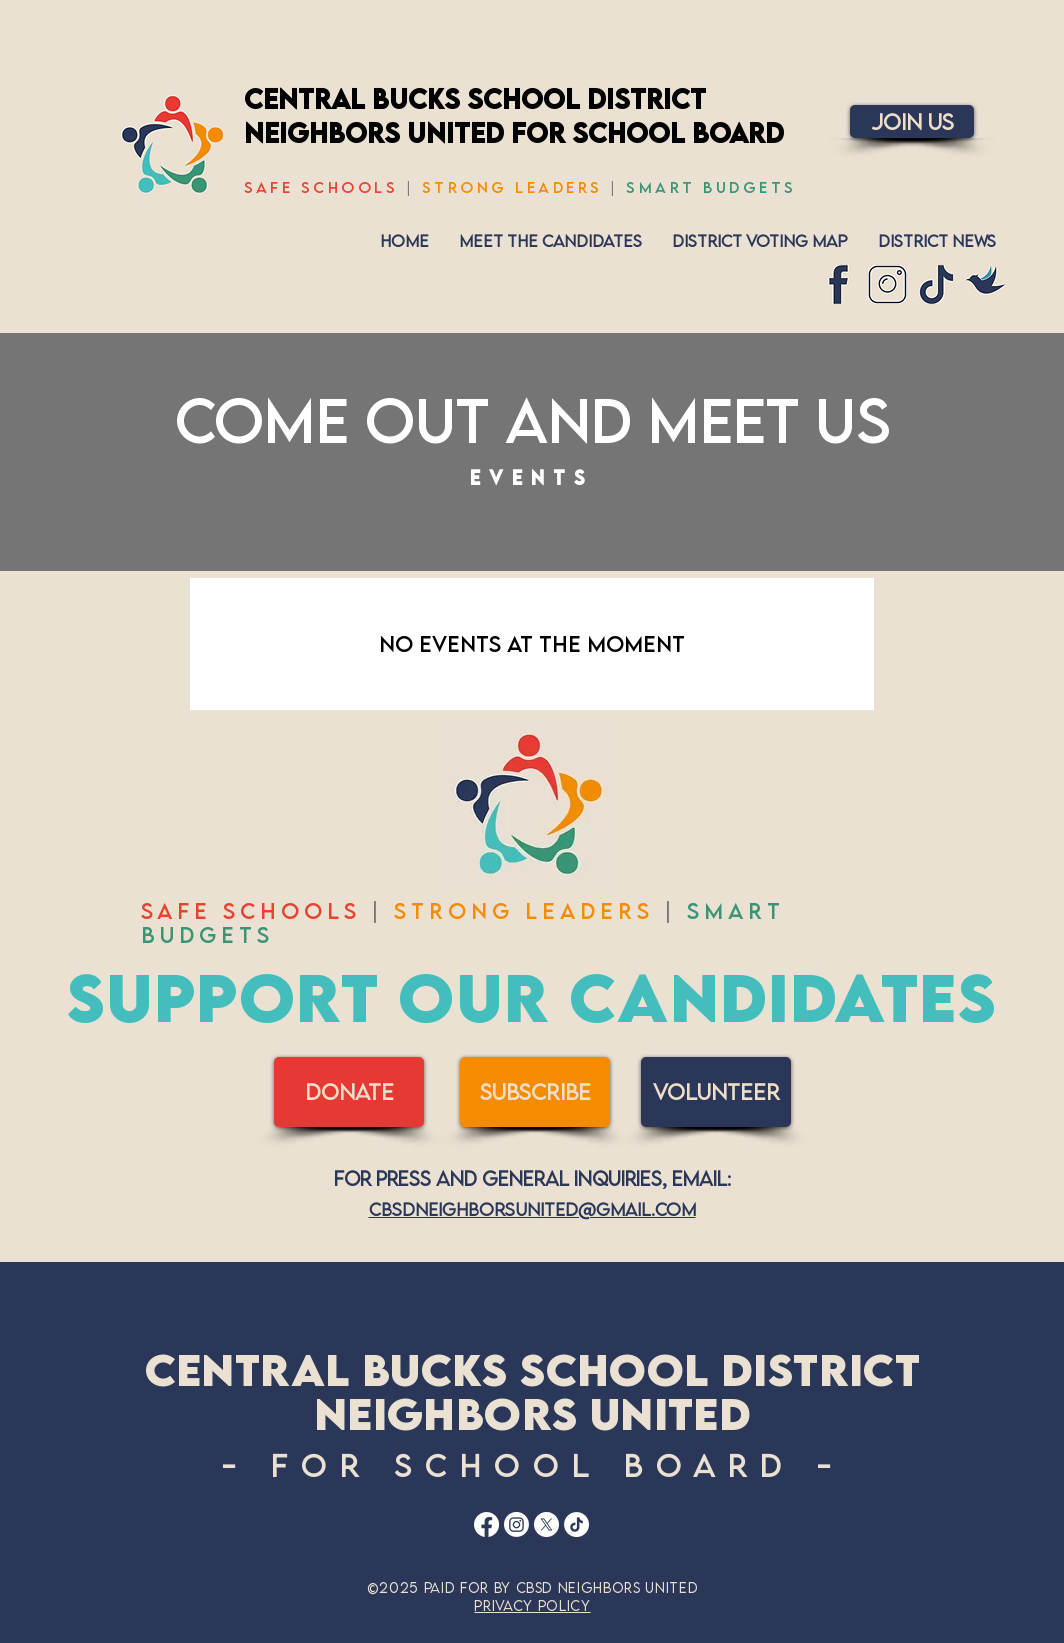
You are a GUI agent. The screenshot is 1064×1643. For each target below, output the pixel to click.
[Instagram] (516, 1524)
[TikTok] (576, 1524)
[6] (887, 284)
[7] (936, 284)
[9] (838, 284)
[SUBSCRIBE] (535, 1092)
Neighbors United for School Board (514, 132)
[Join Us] (912, 121)
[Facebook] (486, 1524)
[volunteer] (716, 1092)
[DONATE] (349, 1092)
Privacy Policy (532, 1605)
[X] (546, 1524)
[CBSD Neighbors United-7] (985, 284)
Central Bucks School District (475, 98)
